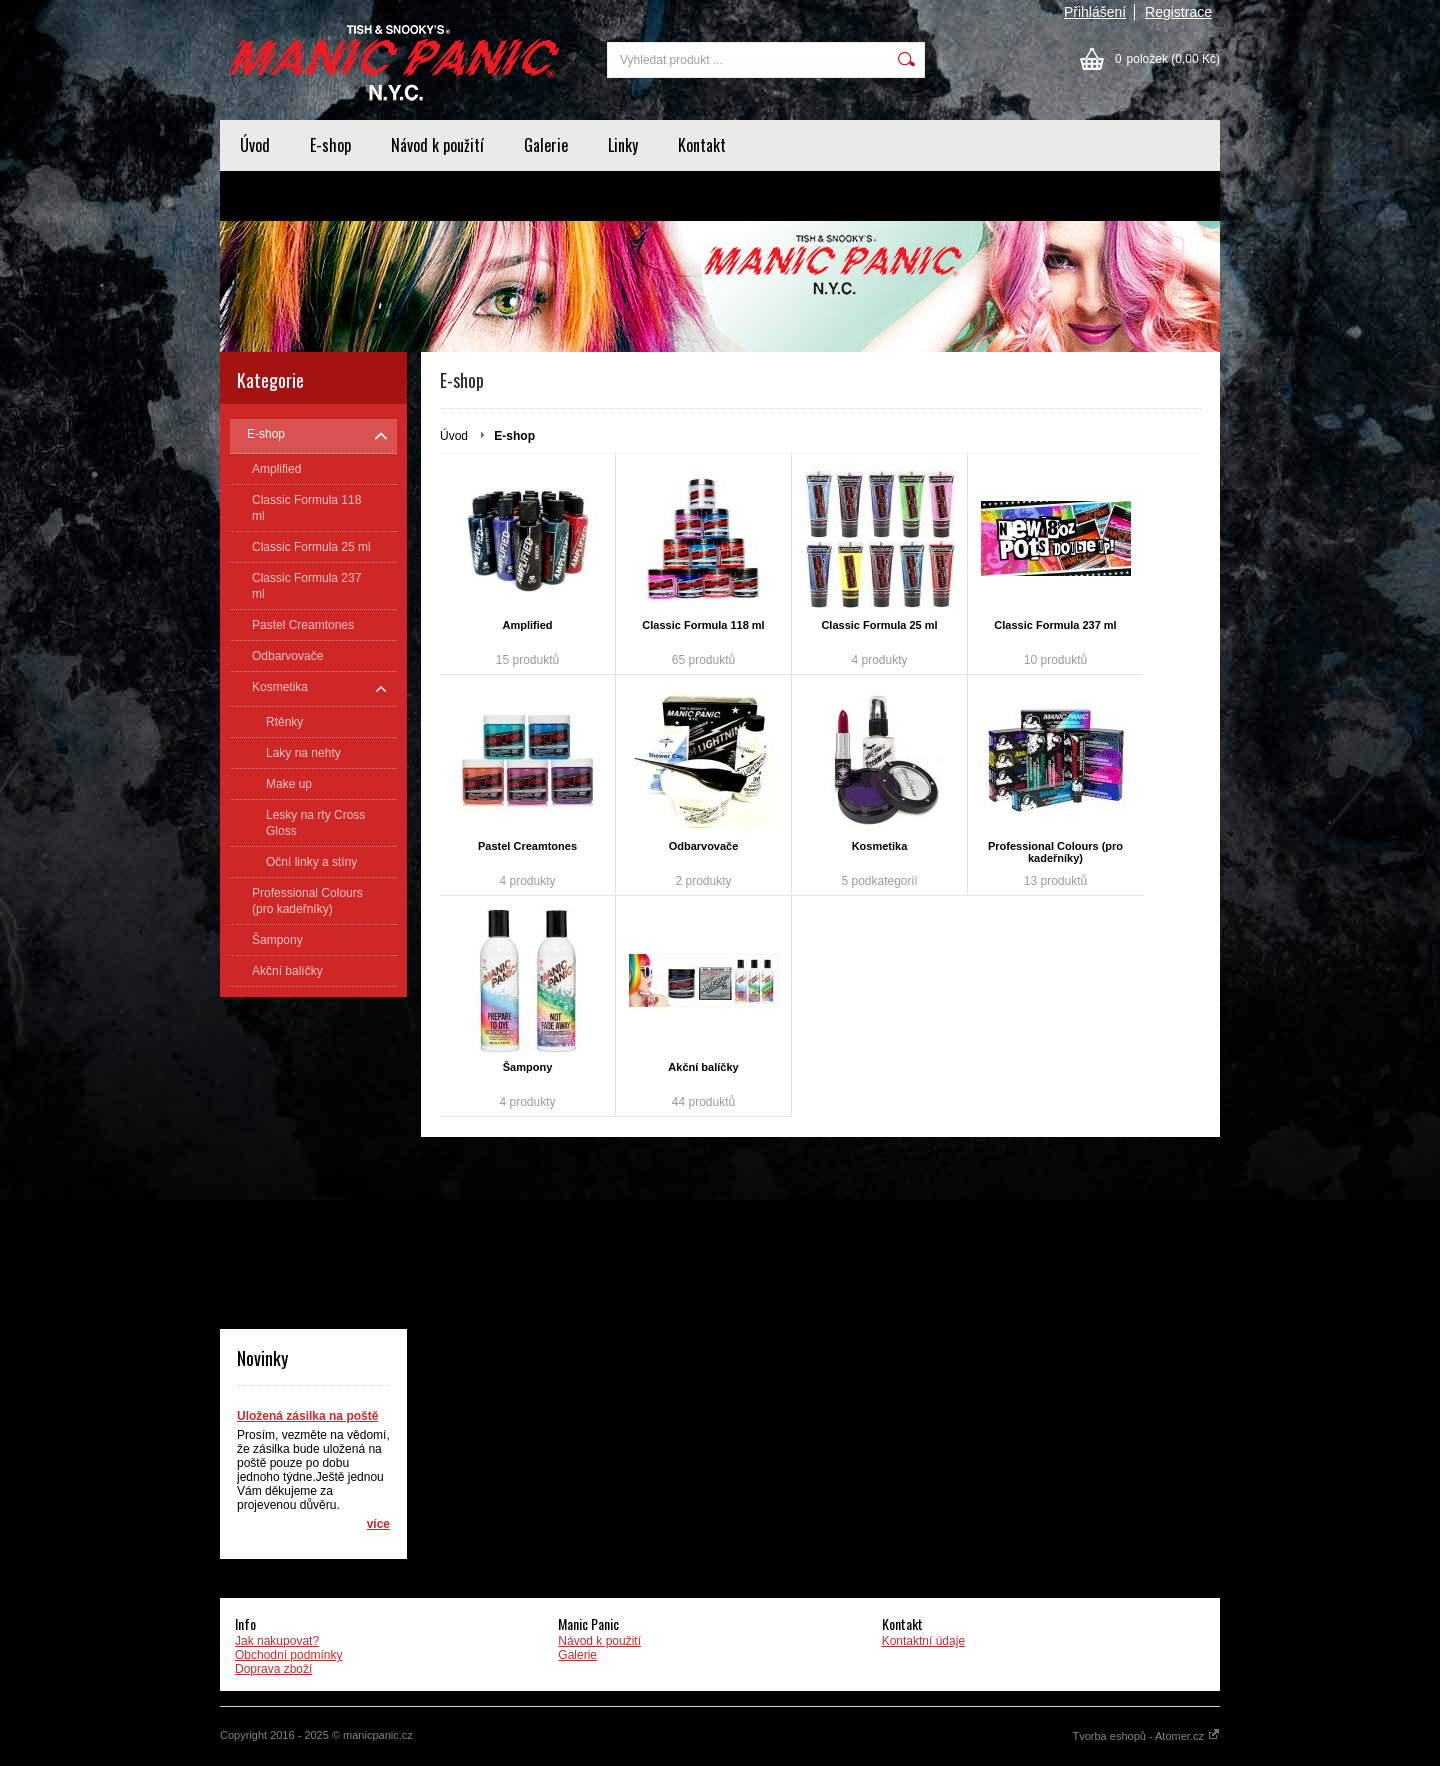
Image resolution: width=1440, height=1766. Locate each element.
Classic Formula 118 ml (703, 625)
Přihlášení (1095, 12)
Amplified (527, 625)
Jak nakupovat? (277, 1641)
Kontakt (702, 145)
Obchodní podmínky (288, 1655)
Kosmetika (880, 846)
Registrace (1178, 12)
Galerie (546, 145)
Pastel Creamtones (527, 846)
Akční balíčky (703, 1067)
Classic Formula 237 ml (1055, 625)
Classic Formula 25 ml (879, 625)
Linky (623, 145)
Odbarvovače (704, 846)
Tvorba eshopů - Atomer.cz (1146, 1736)
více (378, 1524)
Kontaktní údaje (923, 1641)
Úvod (255, 145)
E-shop (330, 145)
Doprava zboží (273, 1669)
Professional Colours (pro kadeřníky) (1055, 852)
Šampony (528, 1067)
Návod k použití (437, 145)
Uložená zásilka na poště (307, 1416)
